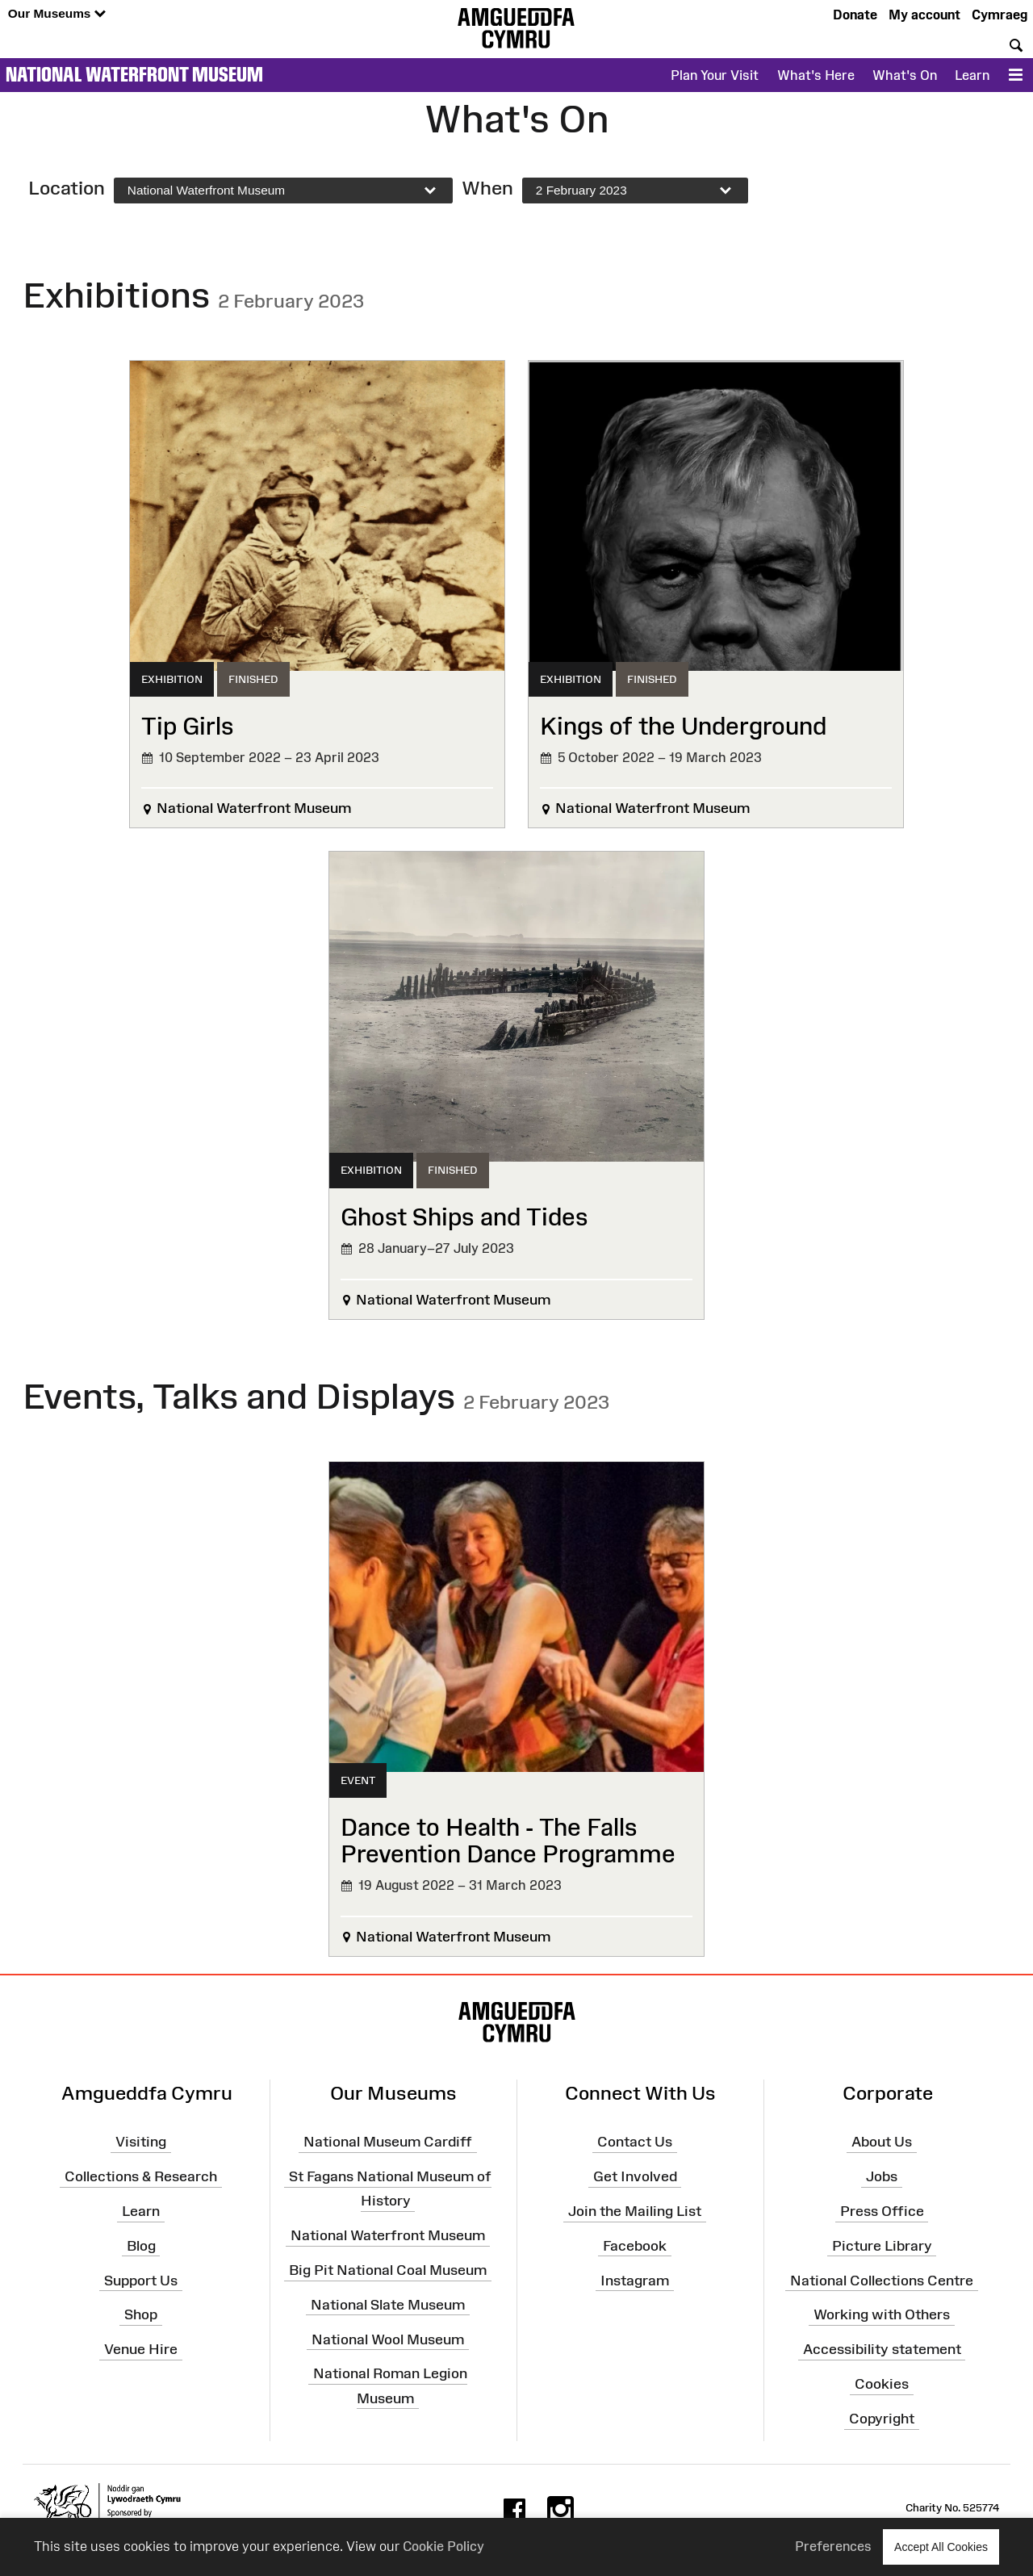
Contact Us (634, 2142)
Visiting (140, 2142)
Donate (855, 14)
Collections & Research (141, 2176)
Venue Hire (141, 2349)
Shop (140, 2314)
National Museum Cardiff (387, 2142)
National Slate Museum (388, 2305)
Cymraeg (999, 14)
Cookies (882, 2384)
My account (924, 14)
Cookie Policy (443, 2546)
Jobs (881, 2176)
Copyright (881, 2419)
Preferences (833, 2546)
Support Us (141, 2280)
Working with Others (881, 2314)
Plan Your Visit (715, 75)
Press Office (882, 2211)
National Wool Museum (388, 2339)
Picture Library (882, 2246)
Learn (972, 75)
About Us (881, 2142)
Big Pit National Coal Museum (388, 2270)
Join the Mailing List (634, 2211)
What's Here (816, 75)
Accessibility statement (882, 2349)
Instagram (634, 2280)
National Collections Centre (881, 2280)
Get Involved (635, 2176)
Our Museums (57, 14)
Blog (141, 2246)
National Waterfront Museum (134, 74)
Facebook (635, 2246)
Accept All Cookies (941, 2546)
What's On (904, 75)
